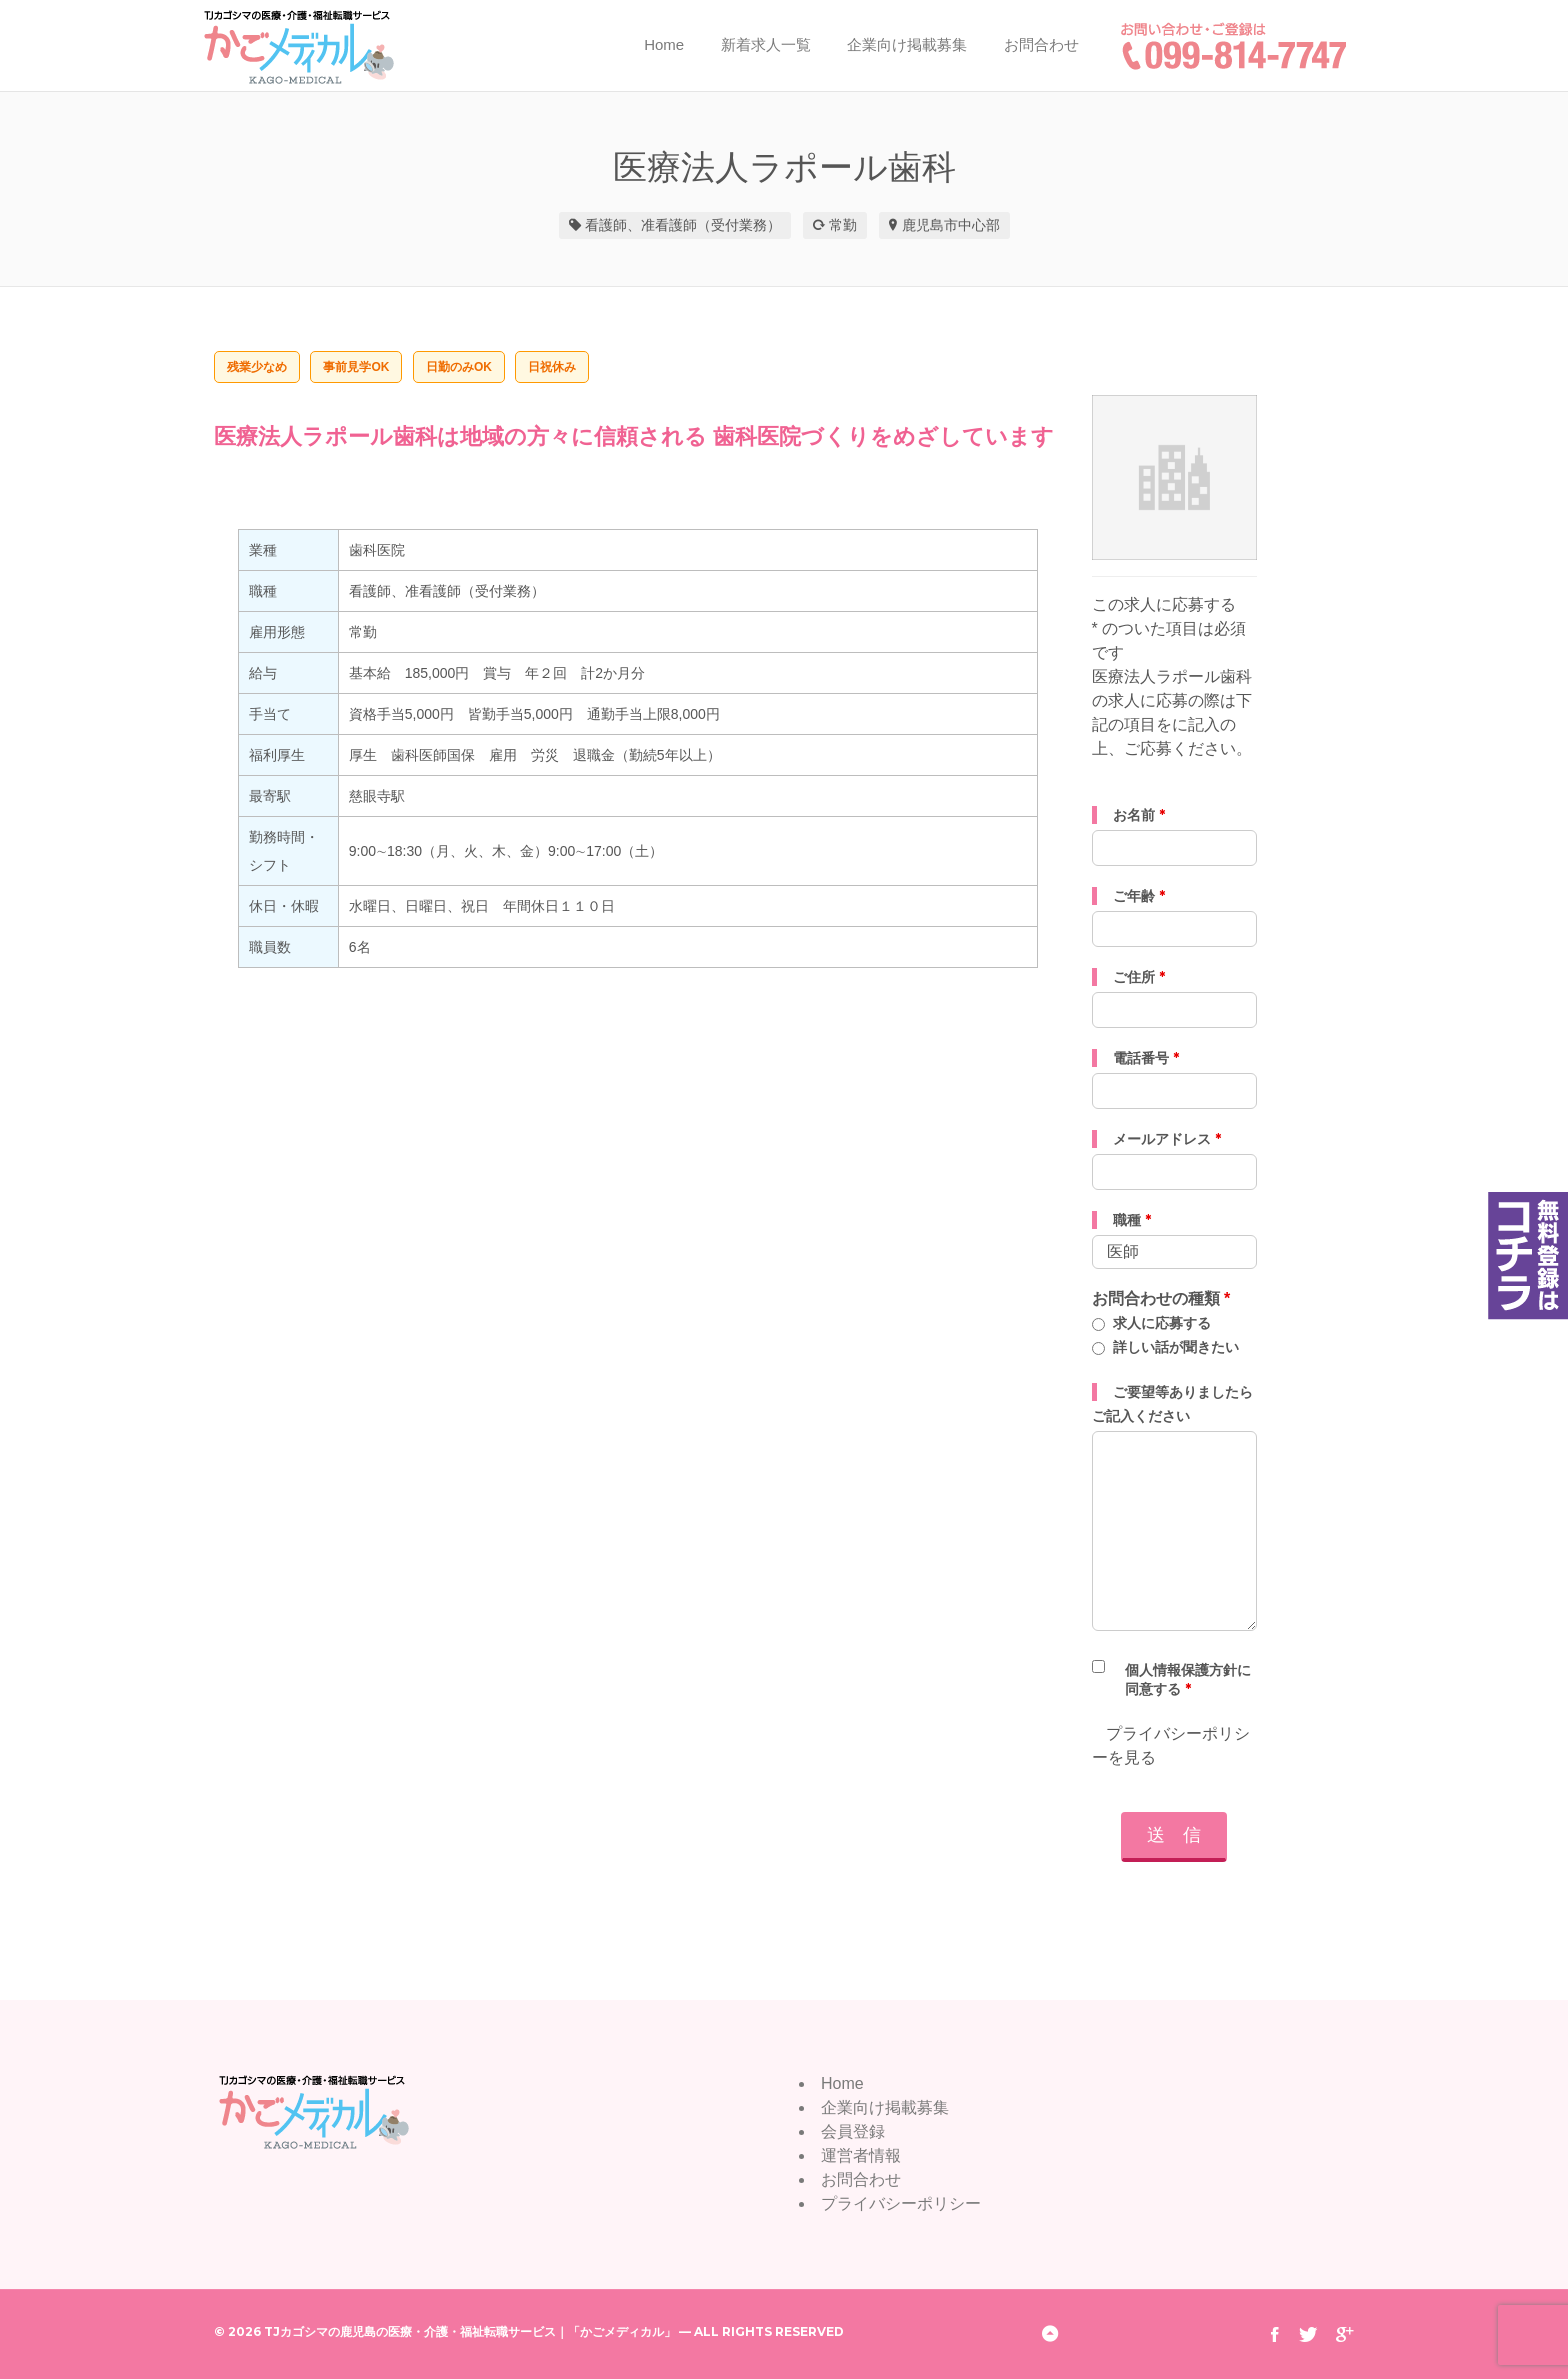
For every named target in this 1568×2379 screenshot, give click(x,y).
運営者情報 (861, 2155)
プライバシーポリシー (901, 2203)
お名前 (1139, 815)
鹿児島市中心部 (951, 225)
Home (664, 44)
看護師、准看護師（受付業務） (683, 225)
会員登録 (853, 2131)
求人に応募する (1162, 1323)
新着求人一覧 (766, 44)
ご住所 (1139, 977)
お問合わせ (1041, 44)
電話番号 (1146, 1058)
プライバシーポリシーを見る (1171, 1745)
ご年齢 (1139, 896)
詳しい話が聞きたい (1176, 1347)
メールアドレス (1167, 1139)
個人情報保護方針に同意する (1188, 1679)
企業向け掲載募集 (907, 44)
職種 (1132, 1220)
